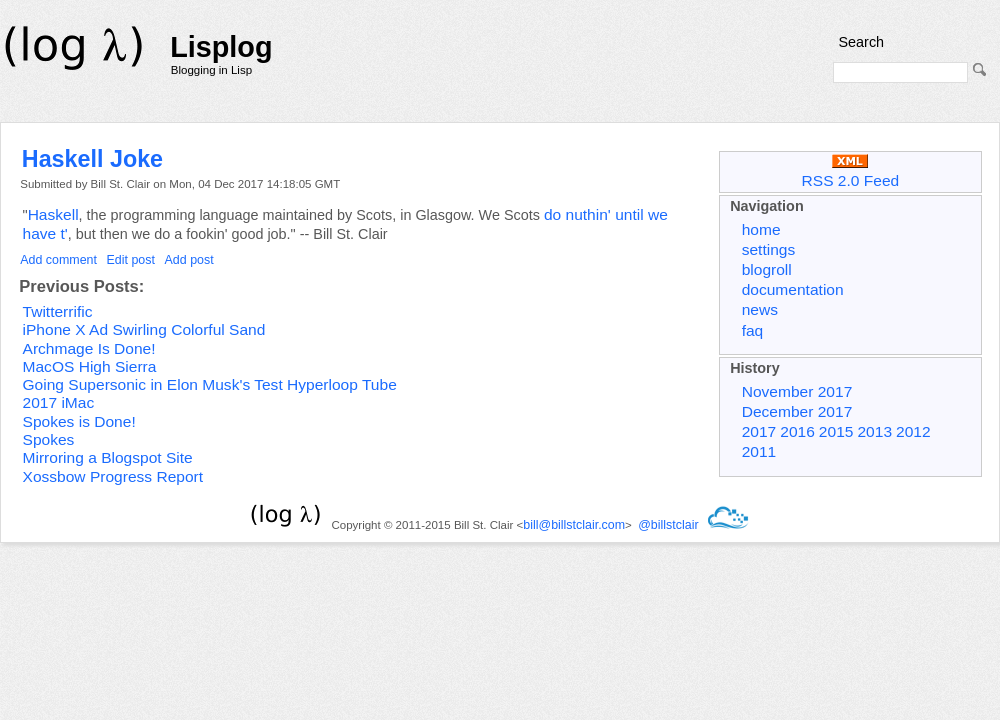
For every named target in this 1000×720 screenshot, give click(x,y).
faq (753, 330)
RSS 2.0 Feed (851, 171)
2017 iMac (59, 402)
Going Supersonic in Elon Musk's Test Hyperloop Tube (210, 384)
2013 (874, 431)
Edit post (131, 260)
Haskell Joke (92, 159)
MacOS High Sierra (90, 366)
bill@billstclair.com (574, 525)
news (760, 309)
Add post (189, 260)
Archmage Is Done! (89, 348)
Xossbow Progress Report (113, 476)
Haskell (53, 214)
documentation (793, 289)
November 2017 (797, 391)
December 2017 (797, 411)
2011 (759, 451)
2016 (797, 431)
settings (769, 249)
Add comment (58, 260)
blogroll (767, 269)
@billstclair (668, 525)
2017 (759, 431)
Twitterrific (58, 311)
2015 (836, 431)
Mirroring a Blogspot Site (108, 457)
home (761, 229)
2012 (913, 431)
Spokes (49, 439)
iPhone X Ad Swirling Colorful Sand (144, 329)
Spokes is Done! (79, 421)
